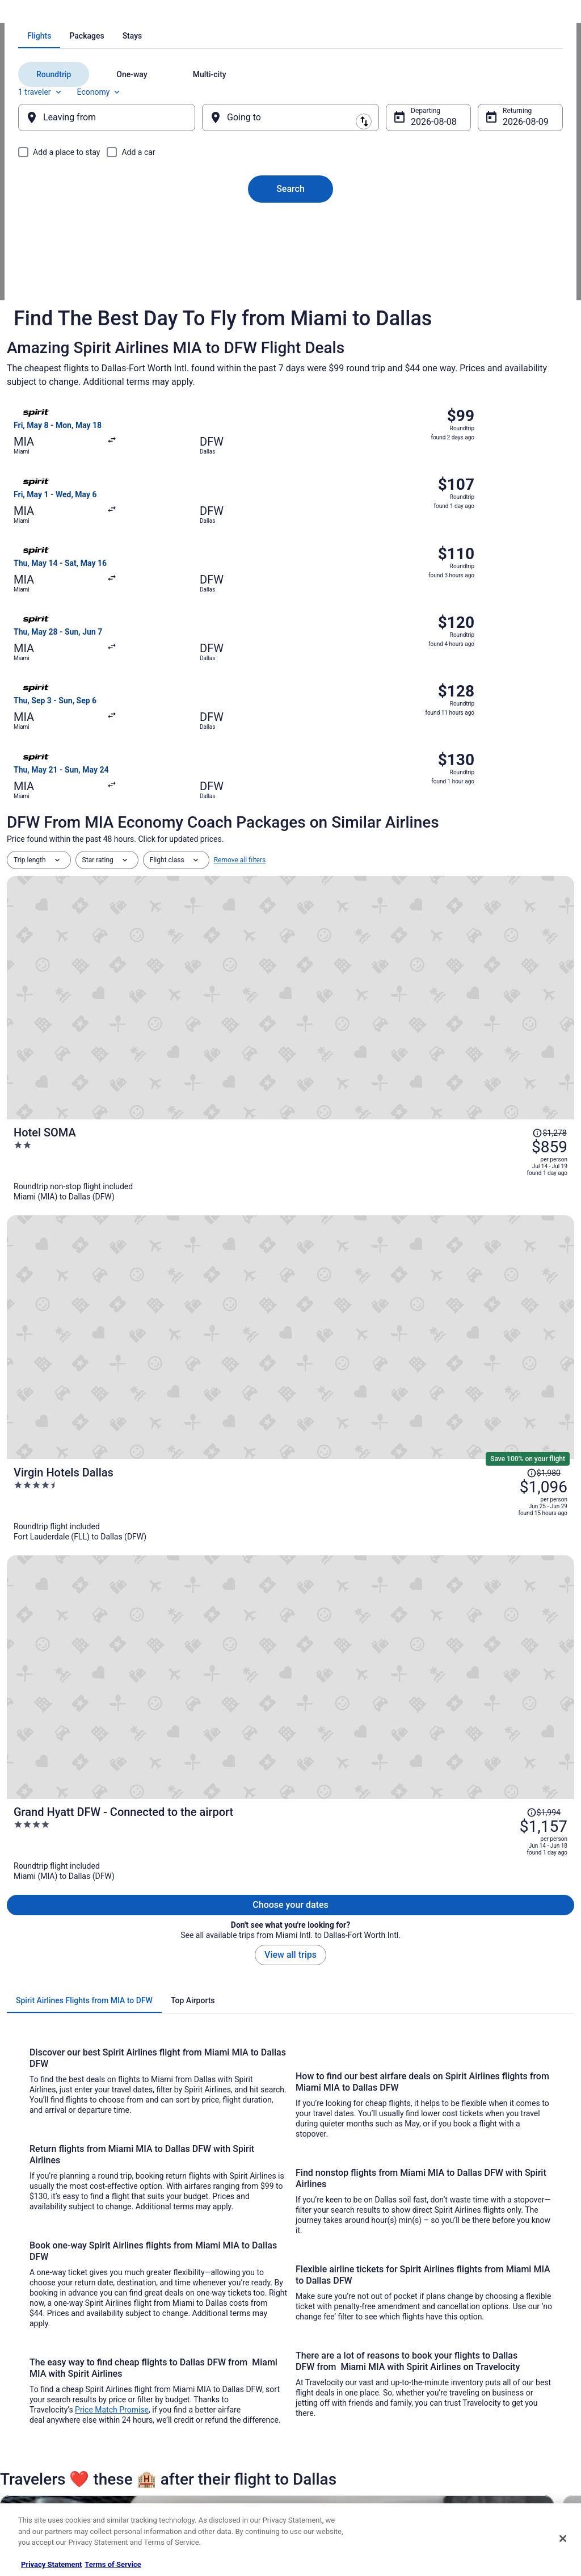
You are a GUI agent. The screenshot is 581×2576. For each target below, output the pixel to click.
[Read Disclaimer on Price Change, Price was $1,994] (500, 960)
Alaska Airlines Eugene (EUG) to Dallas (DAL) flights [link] (384, 2073)
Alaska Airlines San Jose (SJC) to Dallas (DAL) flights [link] (387, 2116)
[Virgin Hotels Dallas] (385, 888)
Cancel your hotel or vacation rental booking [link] (497, 2365)
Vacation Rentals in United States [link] (210, 2361)
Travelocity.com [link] (30, 14)
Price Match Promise (112, 1517)
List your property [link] (44, 2380)
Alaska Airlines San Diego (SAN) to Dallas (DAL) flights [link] (107, 2137)
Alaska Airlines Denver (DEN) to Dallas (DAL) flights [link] (101, 2073)
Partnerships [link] (37, 2398)
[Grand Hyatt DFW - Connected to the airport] (385, 982)
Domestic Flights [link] (185, 2398)
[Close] (562, 2538)
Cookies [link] (314, 2361)
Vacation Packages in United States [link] (213, 2380)
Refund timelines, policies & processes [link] (502, 2407)
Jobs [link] (25, 2361)
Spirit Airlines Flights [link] (126, 14)
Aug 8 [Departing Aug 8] (415, 259)
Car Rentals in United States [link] (202, 2416)
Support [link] (456, 2343)
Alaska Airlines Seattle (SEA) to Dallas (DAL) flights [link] (101, 2159)
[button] (290, 2004)
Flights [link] (75, 14)
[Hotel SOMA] (385, 795)
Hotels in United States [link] (194, 2343)
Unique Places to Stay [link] (193, 2470)
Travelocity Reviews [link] (190, 2434)
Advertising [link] (35, 2470)
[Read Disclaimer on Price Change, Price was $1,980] (500, 874)
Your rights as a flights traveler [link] (490, 2443)
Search (290, 326)
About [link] (27, 2343)
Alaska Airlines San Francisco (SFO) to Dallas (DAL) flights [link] (396, 2137)
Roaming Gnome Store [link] (52, 2452)
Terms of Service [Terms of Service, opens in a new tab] (113, 2564)
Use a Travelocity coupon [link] (481, 2425)
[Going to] (290, 254)
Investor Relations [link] (45, 2434)
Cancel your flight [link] (470, 2389)
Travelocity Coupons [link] (190, 2452)
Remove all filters (240, 738)
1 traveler (459, 222)
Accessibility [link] (321, 2416)
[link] (82, 1938)
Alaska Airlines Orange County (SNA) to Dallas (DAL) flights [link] (398, 2094)
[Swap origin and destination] (210, 255)
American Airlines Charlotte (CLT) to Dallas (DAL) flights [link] (392, 2159)
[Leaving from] (122, 254)
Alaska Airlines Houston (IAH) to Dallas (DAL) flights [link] (103, 2094)
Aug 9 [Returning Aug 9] (499, 259)
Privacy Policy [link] (323, 2343)
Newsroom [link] (34, 2416)
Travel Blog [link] (176, 2489)
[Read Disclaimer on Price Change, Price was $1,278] (512, 772)
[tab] (245, 183)
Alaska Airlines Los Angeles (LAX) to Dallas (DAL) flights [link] (110, 2116)
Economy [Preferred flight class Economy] (517, 222)
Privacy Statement (51, 2564)
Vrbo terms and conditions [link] (342, 2398)
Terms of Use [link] (322, 2380)
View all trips (290, 1063)
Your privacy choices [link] (333, 2434)
